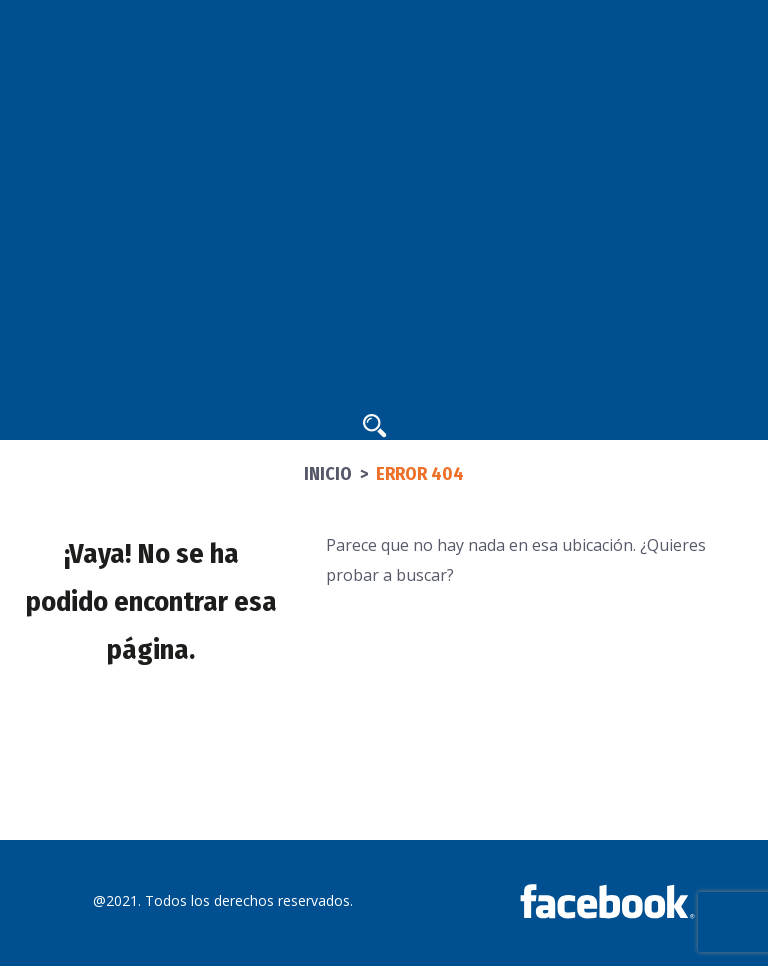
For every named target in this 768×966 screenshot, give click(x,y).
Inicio (328, 474)
